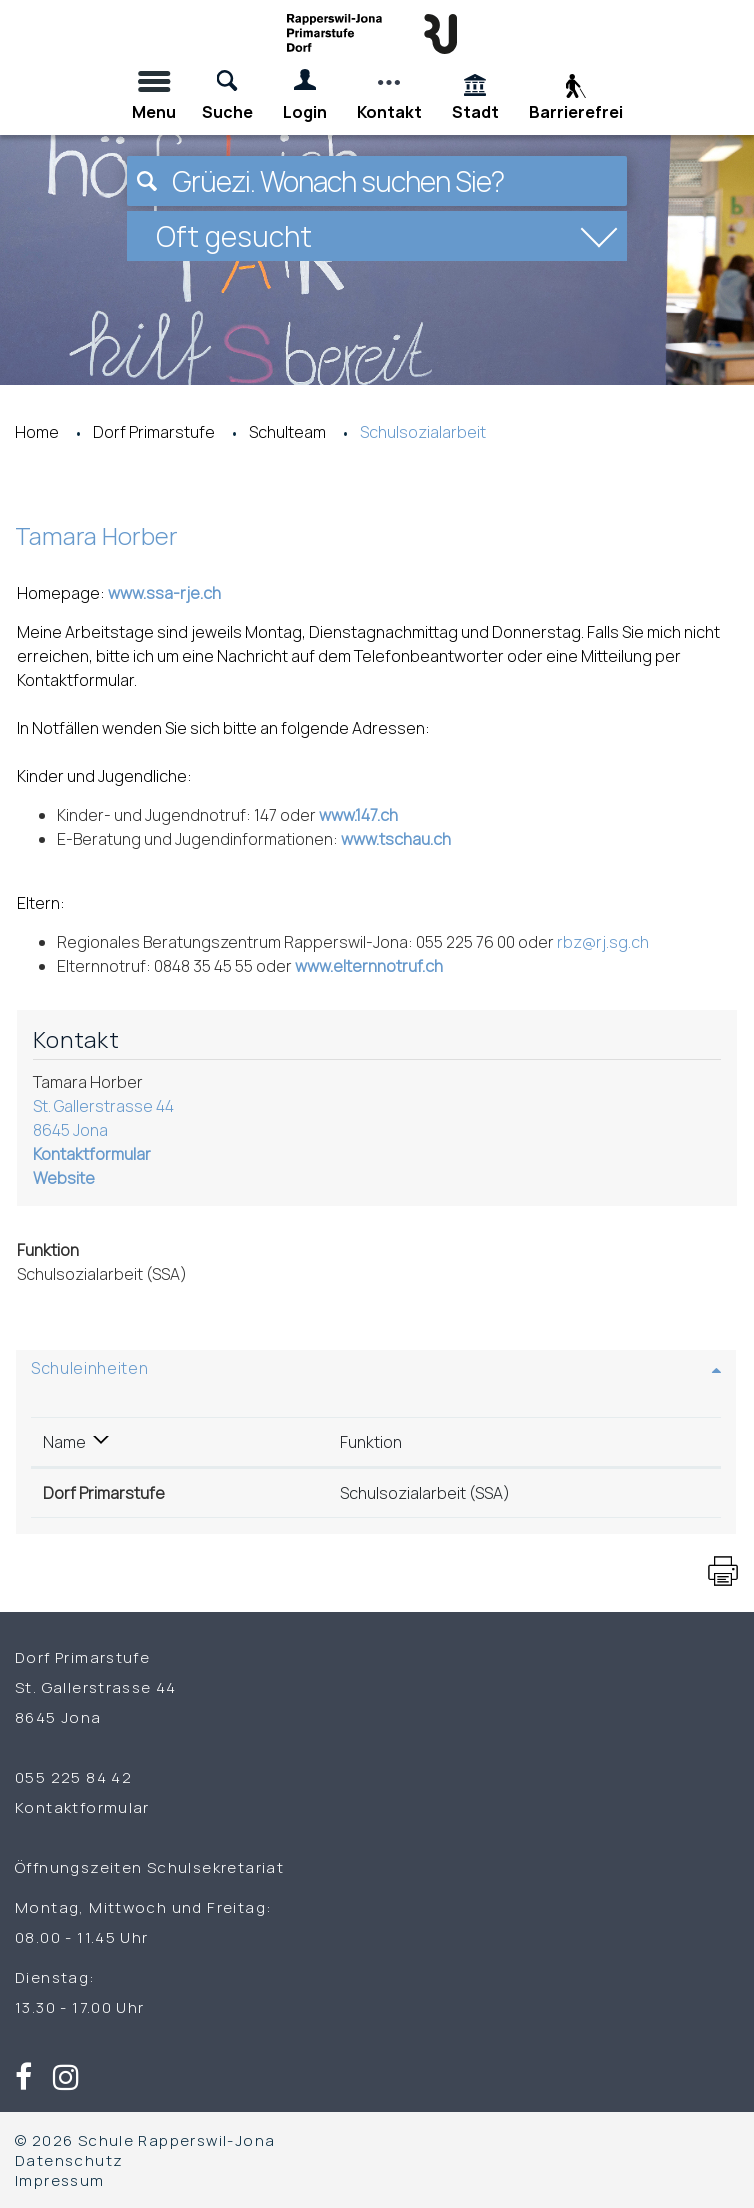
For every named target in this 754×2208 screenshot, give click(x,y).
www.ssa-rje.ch (174, 593)
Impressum (60, 2180)
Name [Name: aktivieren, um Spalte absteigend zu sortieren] (64, 1442)
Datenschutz (69, 2160)
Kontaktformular (92, 1154)
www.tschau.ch (406, 839)
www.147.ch (368, 815)
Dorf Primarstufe (104, 1493)
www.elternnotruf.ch (379, 966)
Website (74, 1178)
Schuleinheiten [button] (89, 1368)
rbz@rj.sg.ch (603, 942)
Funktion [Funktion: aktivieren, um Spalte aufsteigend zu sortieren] (371, 1442)
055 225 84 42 (73, 1777)
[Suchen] (147, 181)
